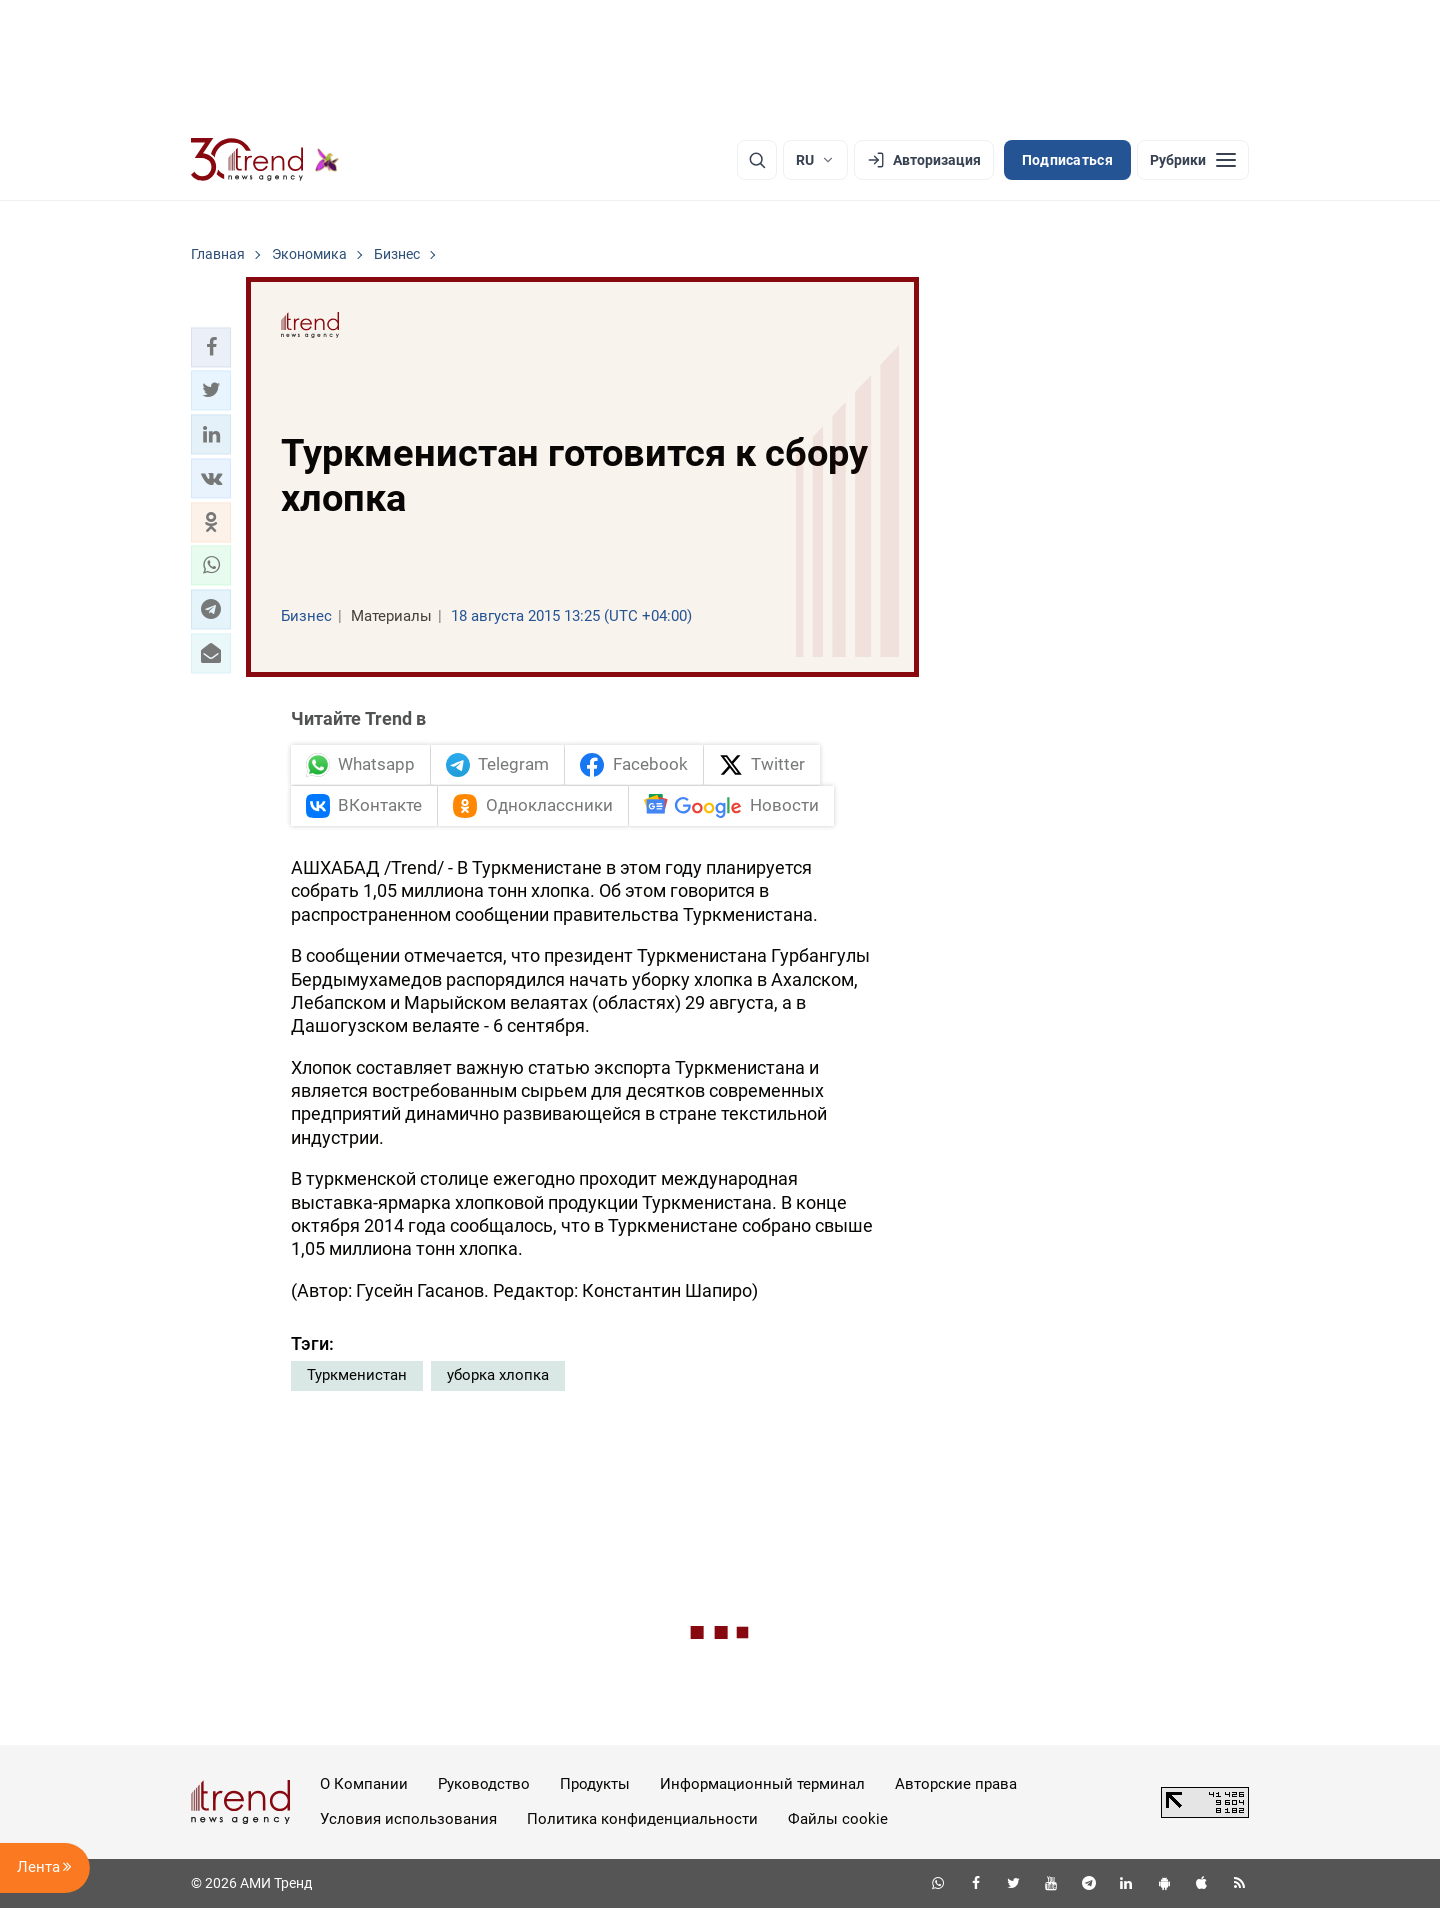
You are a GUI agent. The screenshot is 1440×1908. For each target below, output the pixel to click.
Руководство (484, 1784)
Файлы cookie (838, 1819)
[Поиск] (757, 160)
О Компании (364, 1784)
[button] (211, 347)
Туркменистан (357, 1375)
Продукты (595, 1784)
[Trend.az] (265, 160)
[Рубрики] (1193, 160)
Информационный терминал (762, 1784)
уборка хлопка (498, 1375)
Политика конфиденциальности (642, 1819)
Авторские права (956, 1784)
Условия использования (408, 1819)
